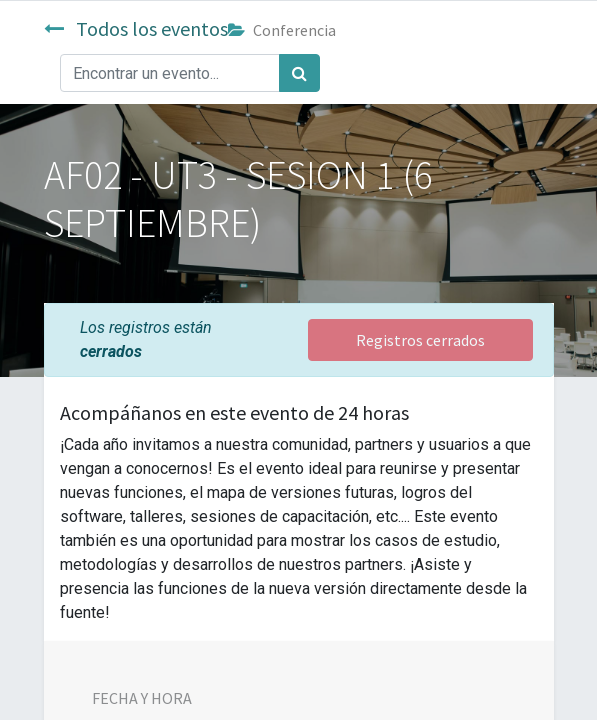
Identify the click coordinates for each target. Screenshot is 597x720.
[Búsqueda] (299, 73)
